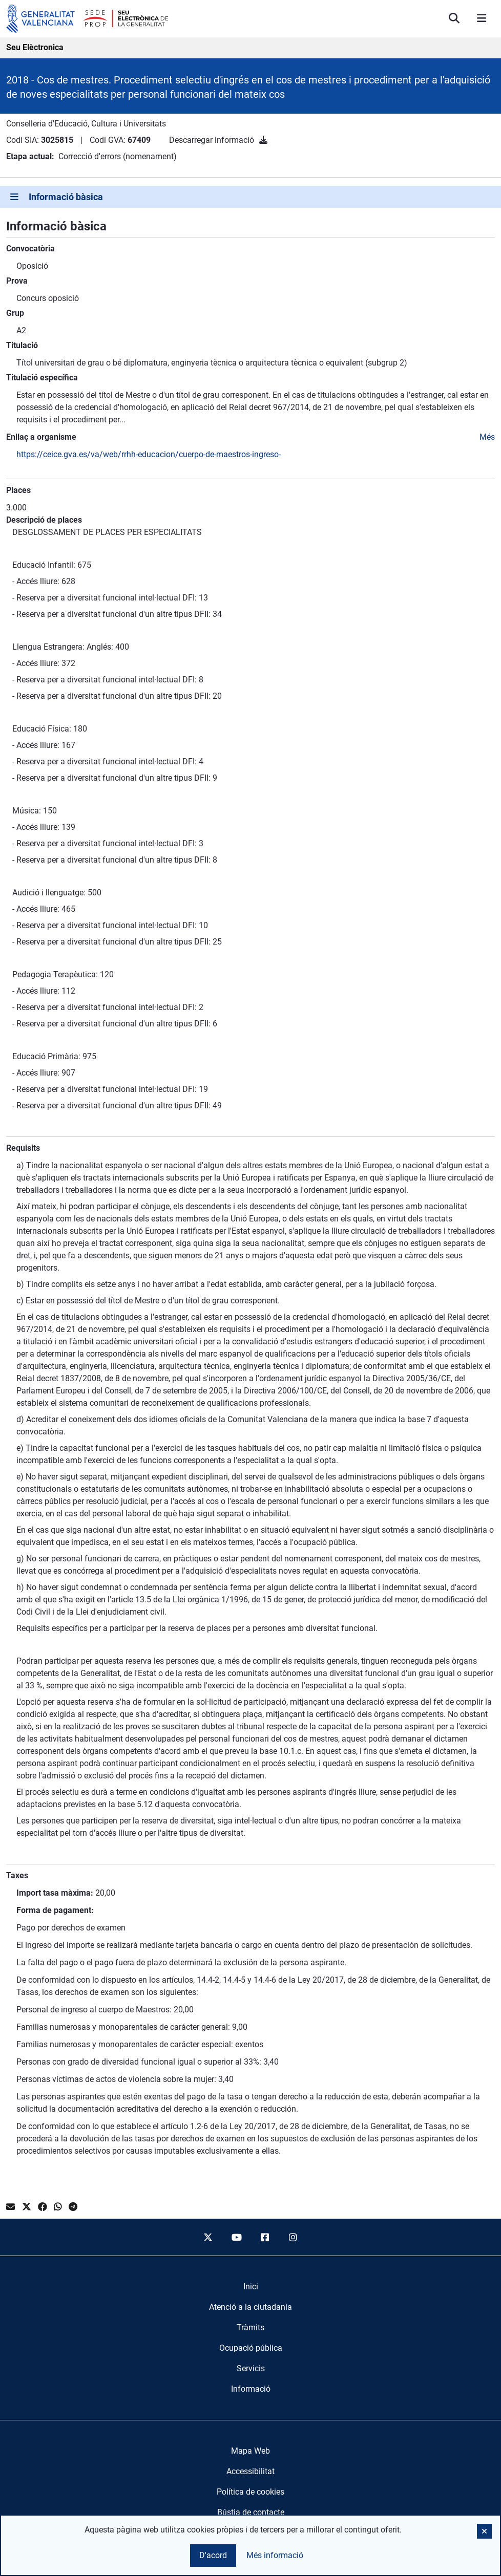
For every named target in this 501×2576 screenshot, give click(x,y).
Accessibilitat (250, 2471)
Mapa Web (250, 2451)
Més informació (274, 2555)
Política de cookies (250, 2492)
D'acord (213, 2555)
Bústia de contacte (250, 2512)
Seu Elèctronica (35, 47)
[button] (484, 2531)
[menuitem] (250, 2287)
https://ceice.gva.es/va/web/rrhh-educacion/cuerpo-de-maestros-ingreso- (148, 454)
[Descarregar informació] (263, 140)
